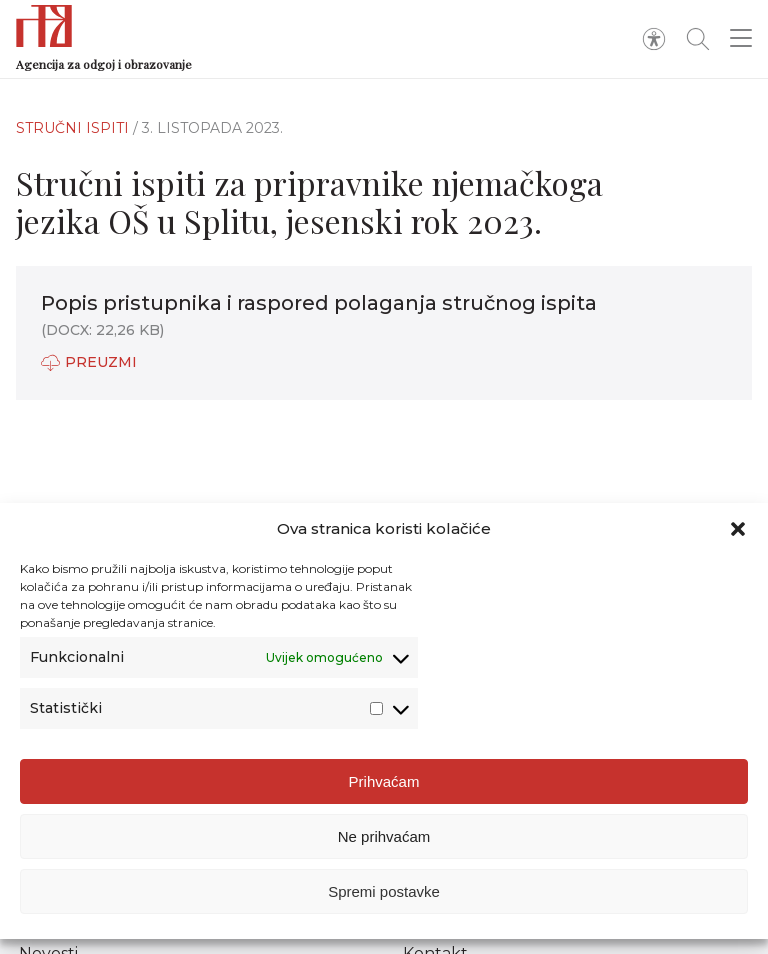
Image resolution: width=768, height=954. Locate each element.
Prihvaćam (384, 781)
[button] (738, 529)
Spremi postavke (384, 891)
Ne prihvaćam (384, 836)
